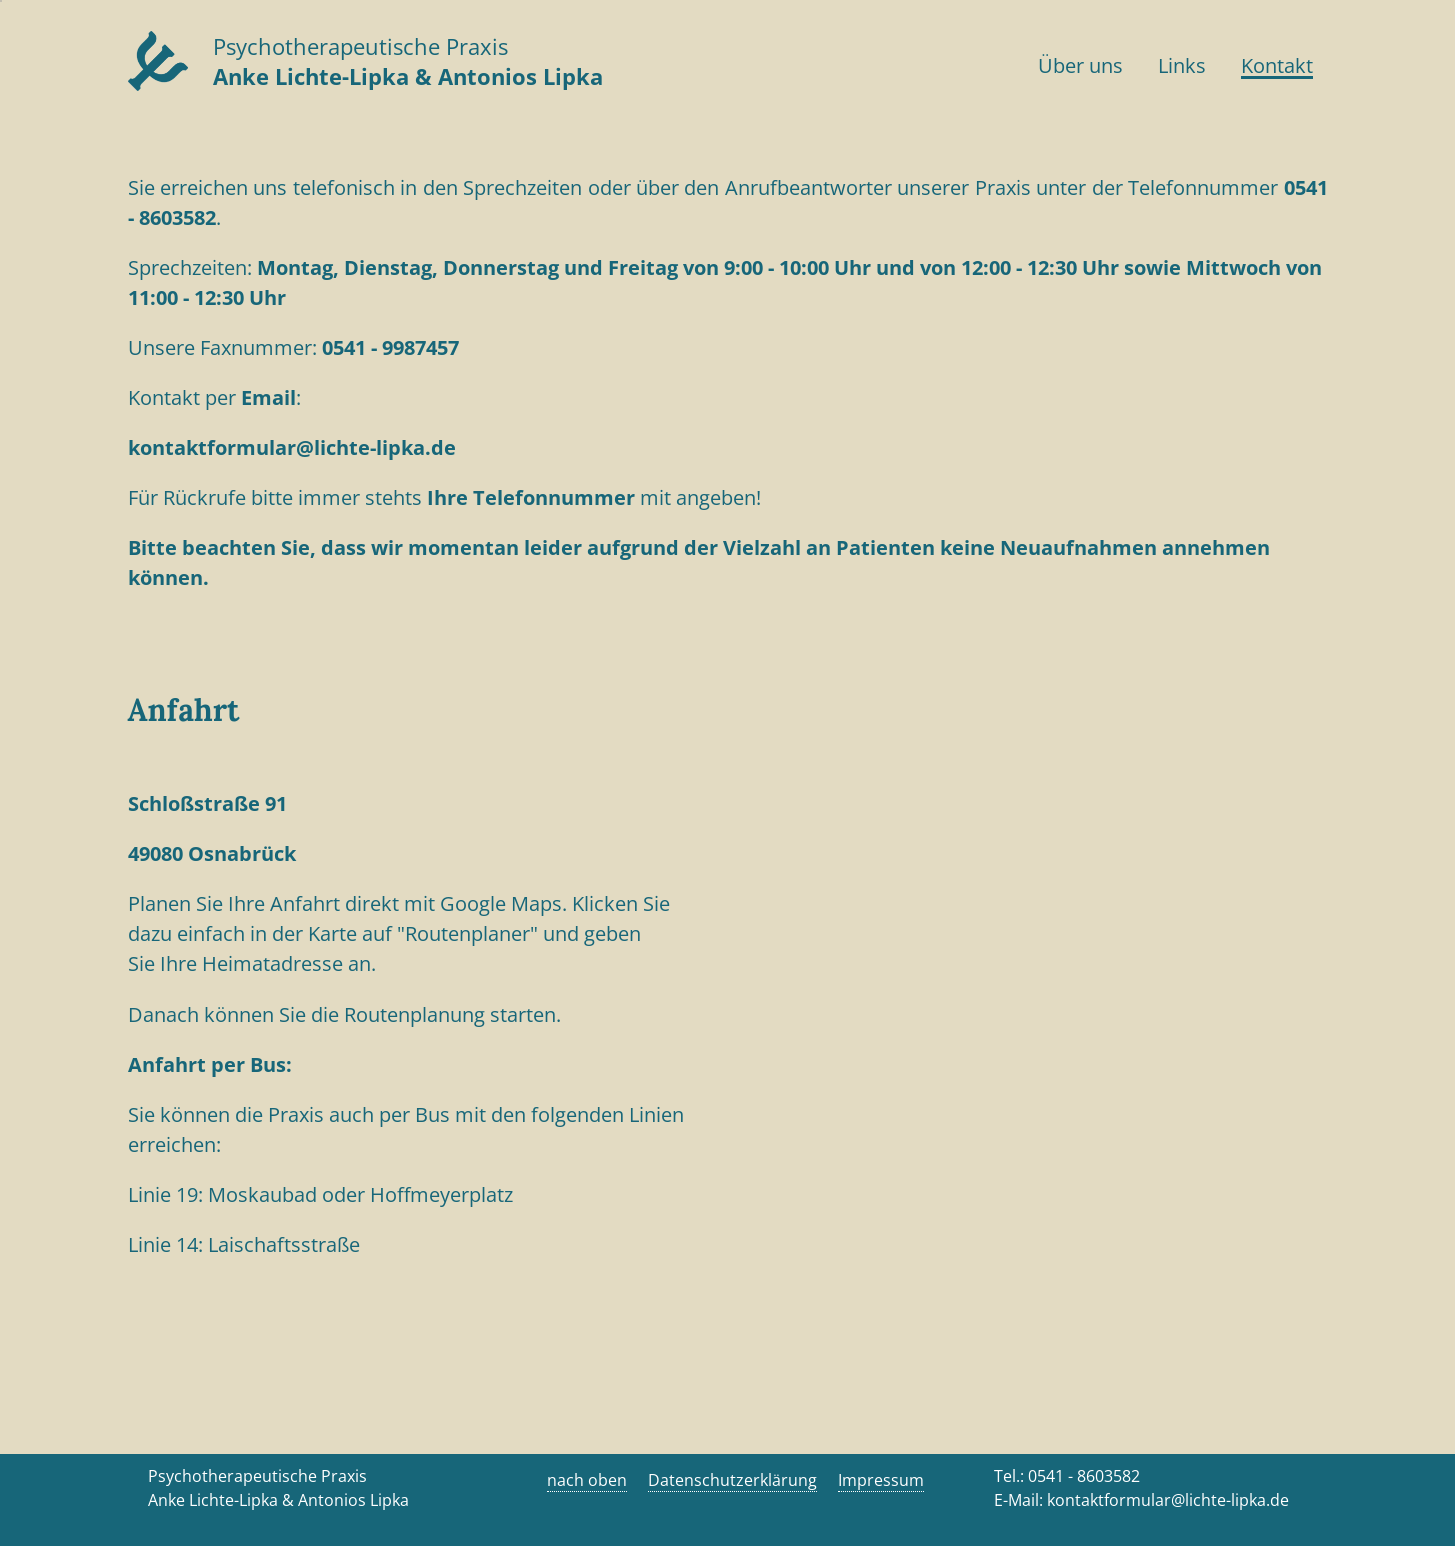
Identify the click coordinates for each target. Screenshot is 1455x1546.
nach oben (587, 1480)
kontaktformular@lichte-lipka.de (292, 447)
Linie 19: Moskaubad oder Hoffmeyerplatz (320, 1194)
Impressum (881, 1480)
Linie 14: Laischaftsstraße (244, 1244)
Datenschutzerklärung (732, 1480)
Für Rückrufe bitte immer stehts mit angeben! (449, 497)
